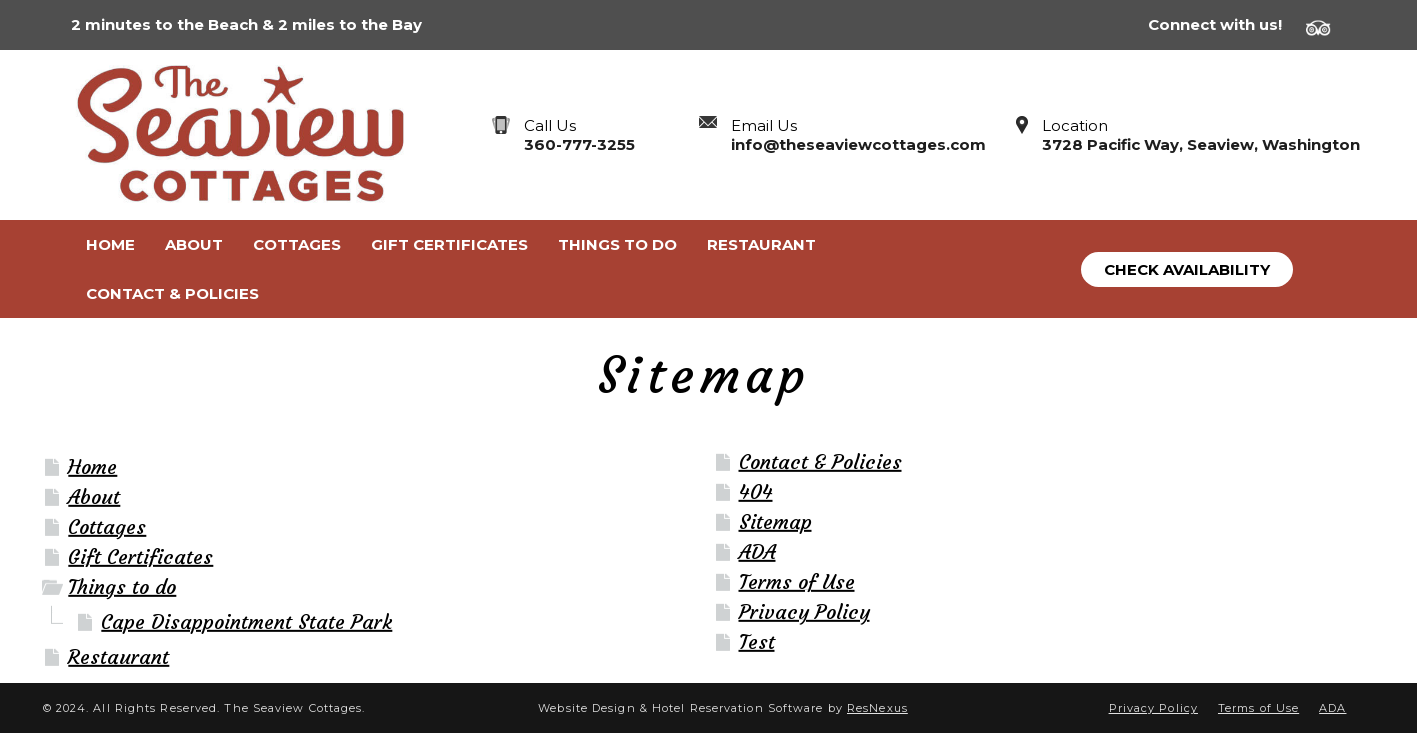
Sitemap (775, 521)
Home (92, 466)
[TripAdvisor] (1326, 25)
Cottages (107, 526)
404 (756, 491)
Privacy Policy (804, 611)
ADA (757, 551)
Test (757, 641)
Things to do (122, 586)
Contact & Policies (820, 461)
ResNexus (877, 708)
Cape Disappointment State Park (246, 621)
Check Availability (1187, 269)
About (94, 496)
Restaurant (118, 656)
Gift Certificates (140, 556)
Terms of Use (797, 581)
